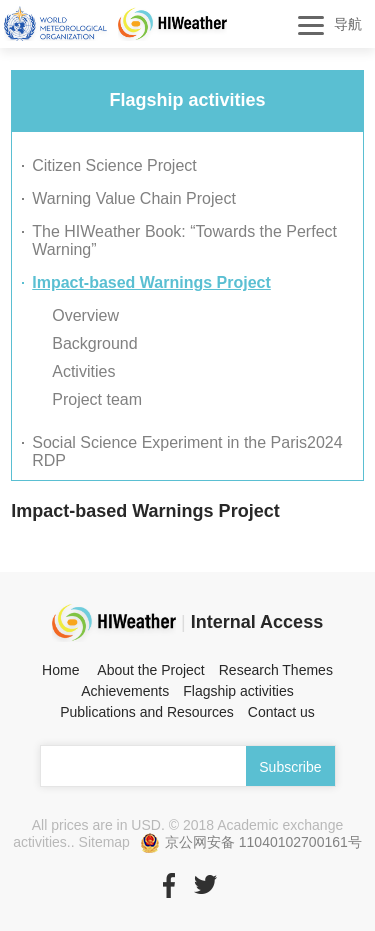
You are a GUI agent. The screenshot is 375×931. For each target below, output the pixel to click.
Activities (83, 371)
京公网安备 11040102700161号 (251, 843)
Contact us (281, 712)
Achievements (125, 691)
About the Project (150, 670)
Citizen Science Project (114, 165)
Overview (85, 315)
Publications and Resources (147, 712)
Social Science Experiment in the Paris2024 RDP (187, 451)
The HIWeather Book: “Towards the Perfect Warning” (184, 240)
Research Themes (276, 670)
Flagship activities (238, 691)
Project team (97, 399)
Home (60, 670)
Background (94, 343)
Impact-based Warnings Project (151, 282)
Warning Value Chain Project (134, 198)
